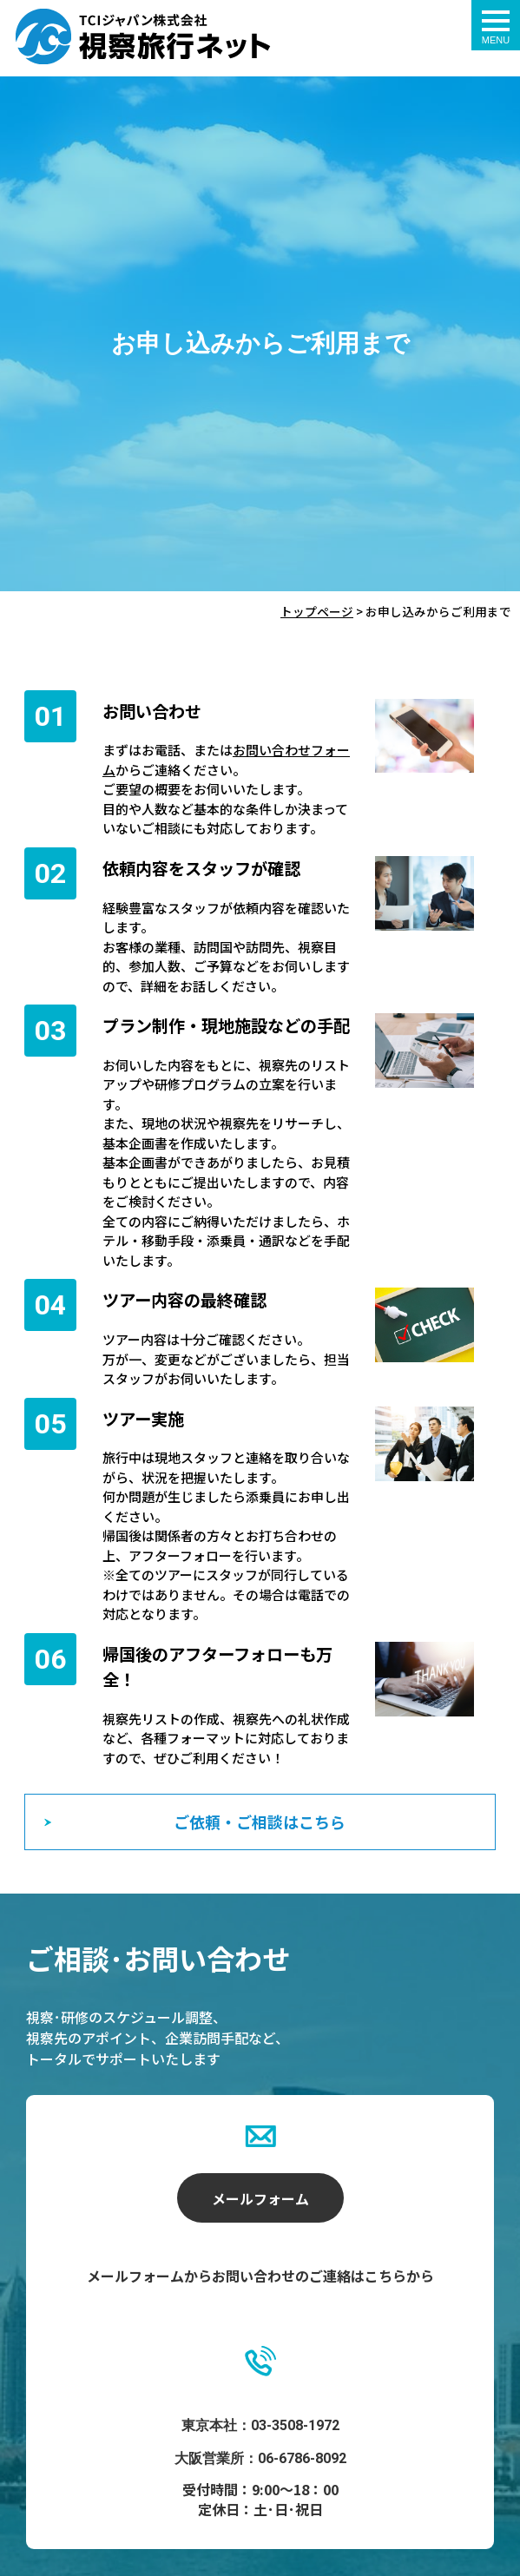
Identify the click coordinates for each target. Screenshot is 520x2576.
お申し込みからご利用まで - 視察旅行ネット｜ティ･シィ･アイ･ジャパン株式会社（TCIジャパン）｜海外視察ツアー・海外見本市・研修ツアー (143, 36)
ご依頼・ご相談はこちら (260, 1821)
